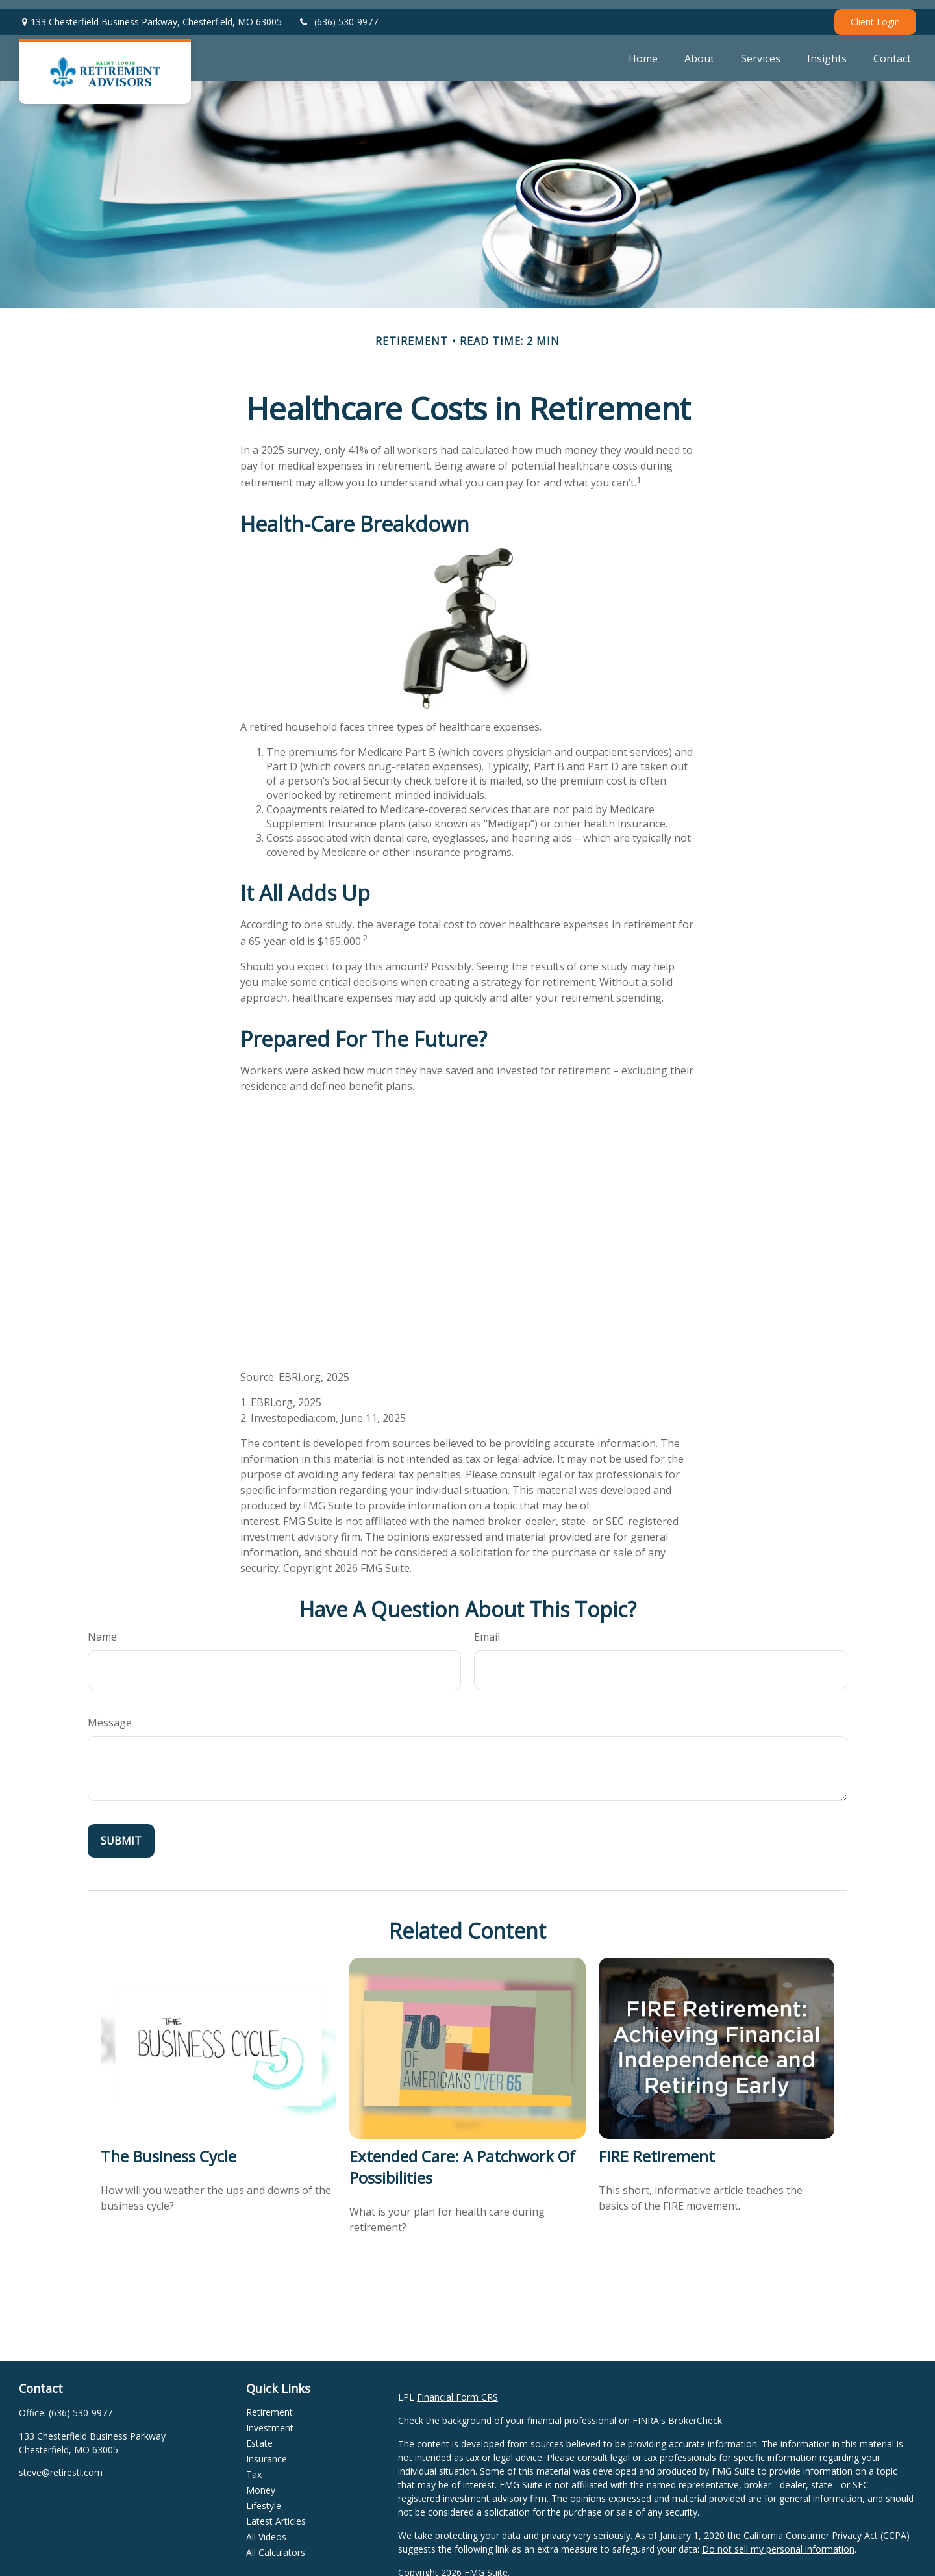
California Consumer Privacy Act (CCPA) (826, 2526)
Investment (269, 2418)
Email (487, 1628)
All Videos (266, 2527)
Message (110, 1713)
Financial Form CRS (457, 2388)
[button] (643, 49)
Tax (254, 2465)
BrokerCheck (695, 2411)
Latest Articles (276, 2512)
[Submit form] (121, 1832)
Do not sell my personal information (778, 2540)
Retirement (269, 2403)
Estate (259, 2434)
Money (260, 2481)
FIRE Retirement (657, 2147)
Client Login (875, 13)
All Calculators (275, 2543)
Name (102, 1628)
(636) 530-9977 (338, 13)
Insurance (266, 2449)
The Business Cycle (168, 2147)
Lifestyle (263, 2496)
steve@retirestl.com (61, 2463)
